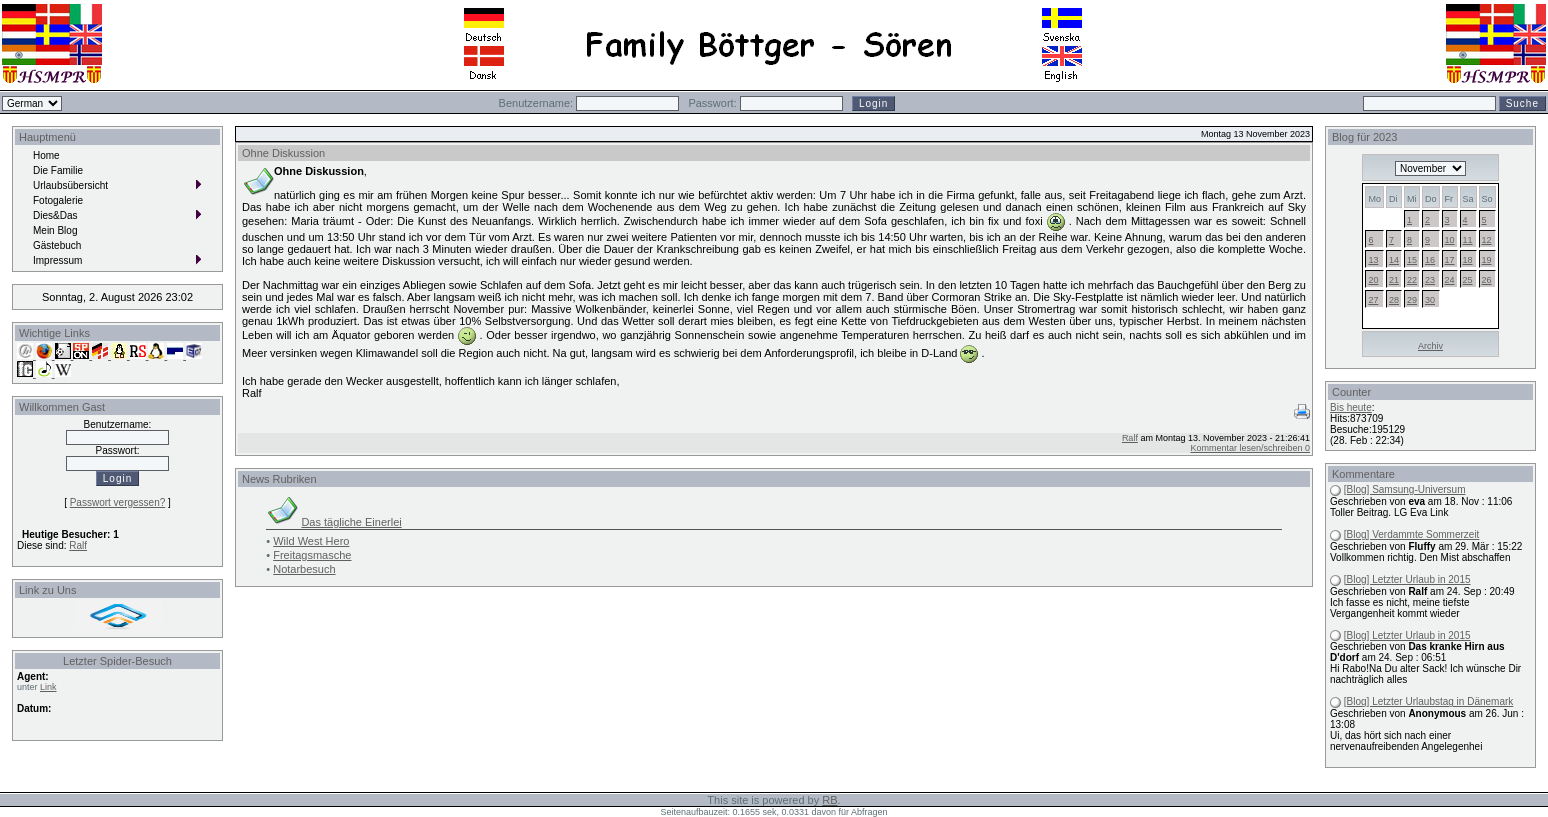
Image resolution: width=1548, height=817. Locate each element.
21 (1394, 280)
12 (1487, 240)
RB (829, 800)
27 (1373, 300)
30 (1430, 300)
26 (1487, 280)
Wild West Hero (311, 541)
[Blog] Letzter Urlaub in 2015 (1407, 579)
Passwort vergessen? (118, 502)
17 (1450, 260)
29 (1412, 300)
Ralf (78, 545)
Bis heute (1351, 407)
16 (1430, 260)
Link (48, 687)
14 (1394, 260)
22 (1412, 280)
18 (1468, 260)
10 (1450, 240)
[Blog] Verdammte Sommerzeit (1412, 534)
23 (1430, 280)
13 (1373, 260)
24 (1450, 280)
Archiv (1430, 346)
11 (1468, 240)
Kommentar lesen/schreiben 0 (1250, 448)
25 (1468, 280)
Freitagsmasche (312, 555)
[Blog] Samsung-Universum (1405, 489)
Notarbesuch (304, 569)
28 (1394, 300)
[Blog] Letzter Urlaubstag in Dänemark (1429, 701)
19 (1487, 260)
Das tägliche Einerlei (351, 522)
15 (1412, 260)
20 (1373, 280)
